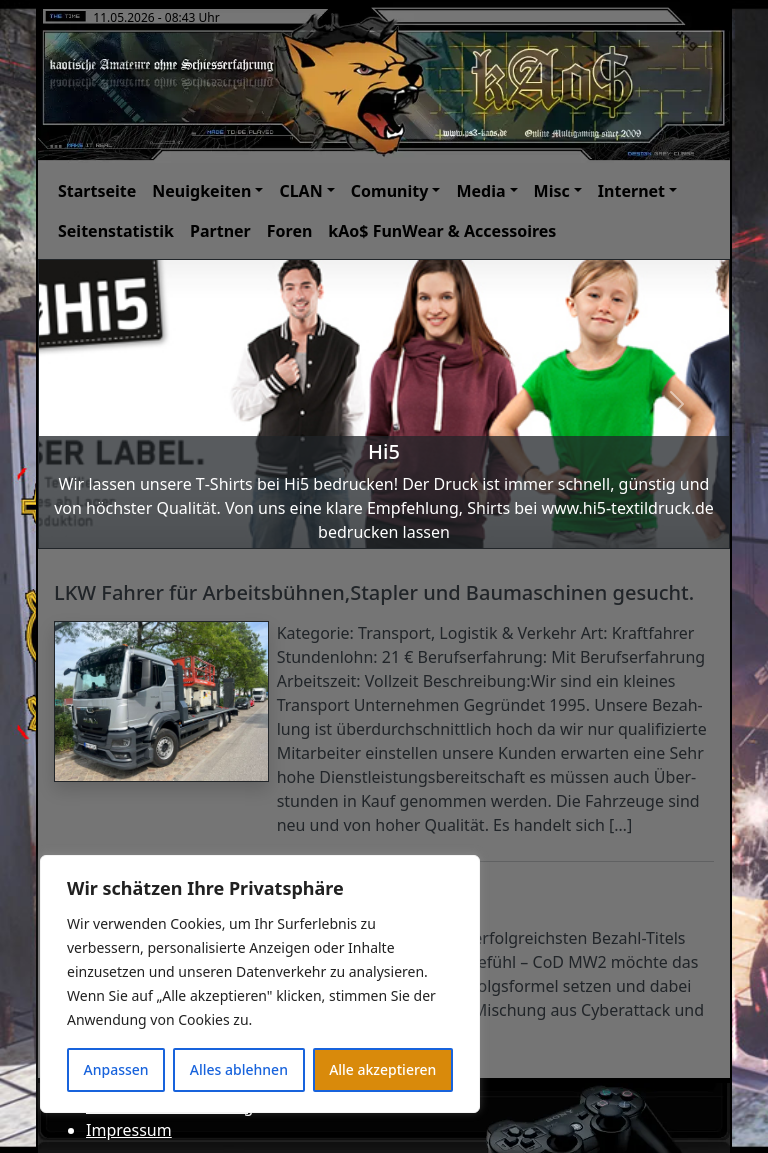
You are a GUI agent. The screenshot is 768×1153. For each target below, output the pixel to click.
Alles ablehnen (239, 1069)
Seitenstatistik (116, 231)
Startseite (97, 191)
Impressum (129, 1130)
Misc (552, 191)
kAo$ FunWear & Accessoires (442, 231)
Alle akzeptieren (382, 1069)
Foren (290, 231)
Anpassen (116, 1069)
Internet (631, 191)
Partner (220, 231)
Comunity (390, 191)
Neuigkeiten (201, 191)
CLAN (300, 191)
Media (480, 191)
